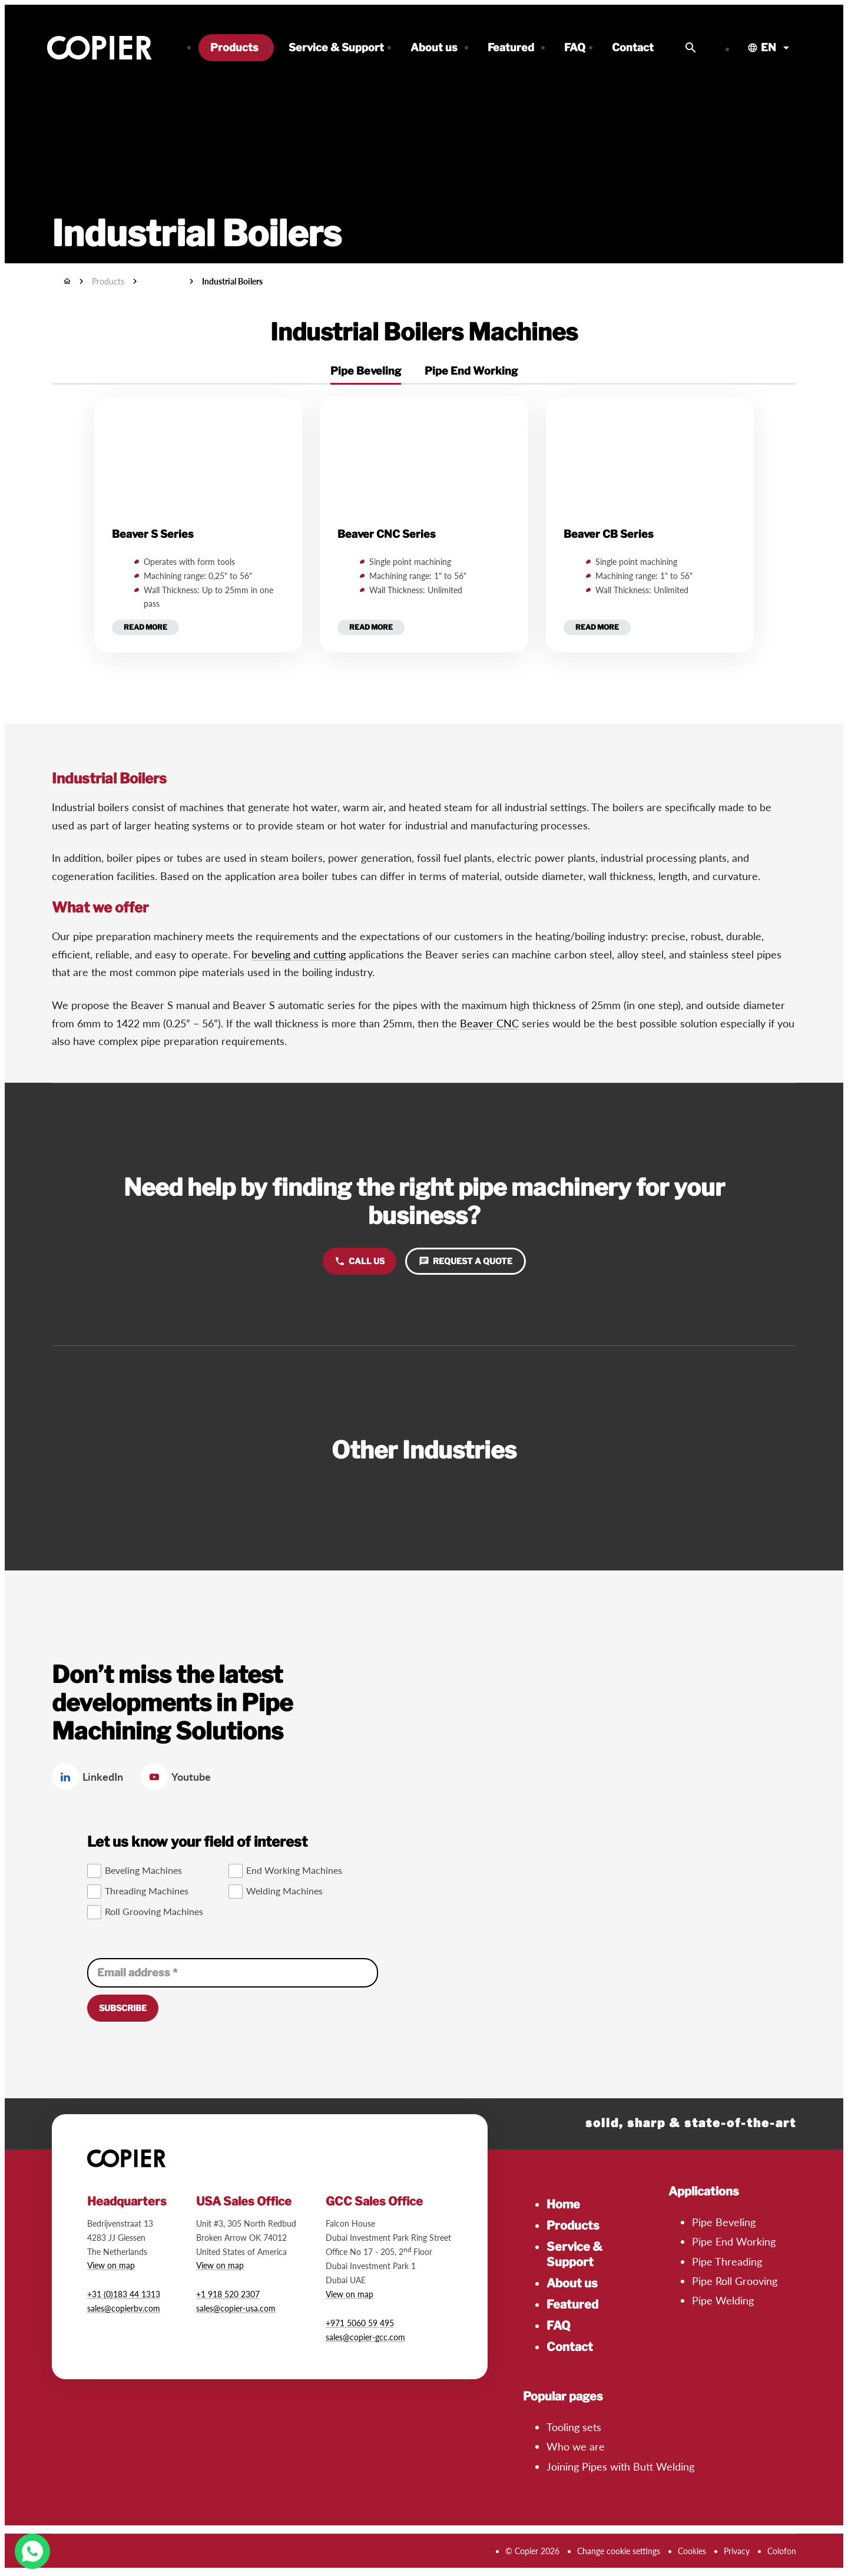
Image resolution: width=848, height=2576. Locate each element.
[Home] (67, 281)
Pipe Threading (727, 2261)
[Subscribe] (122, 2008)
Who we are (575, 2446)
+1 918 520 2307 (228, 2294)
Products (572, 2225)
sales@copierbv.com (123, 2308)
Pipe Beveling (724, 2221)
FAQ (558, 2326)
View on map (111, 2265)
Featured (572, 2304)
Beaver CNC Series (386, 534)
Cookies (692, 2551)
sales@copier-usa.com (236, 2308)
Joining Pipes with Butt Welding (620, 2466)
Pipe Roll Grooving (734, 2280)
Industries (163, 281)
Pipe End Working (734, 2241)
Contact (569, 2347)
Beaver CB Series (609, 534)
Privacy (737, 2551)
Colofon (781, 2551)
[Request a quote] (465, 1261)
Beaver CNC (489, 1023)
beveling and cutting (298, 954)
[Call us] (359, 1261)
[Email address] (232, 1973)
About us (572, 2283)
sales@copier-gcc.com (365, 2337)
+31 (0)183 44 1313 (123, 2294)
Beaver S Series (153, 534)
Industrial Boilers (232, 281)
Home (563, 2204)
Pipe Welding (723, 2300)
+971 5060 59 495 (360, 2323)
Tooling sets (573, 2426)
